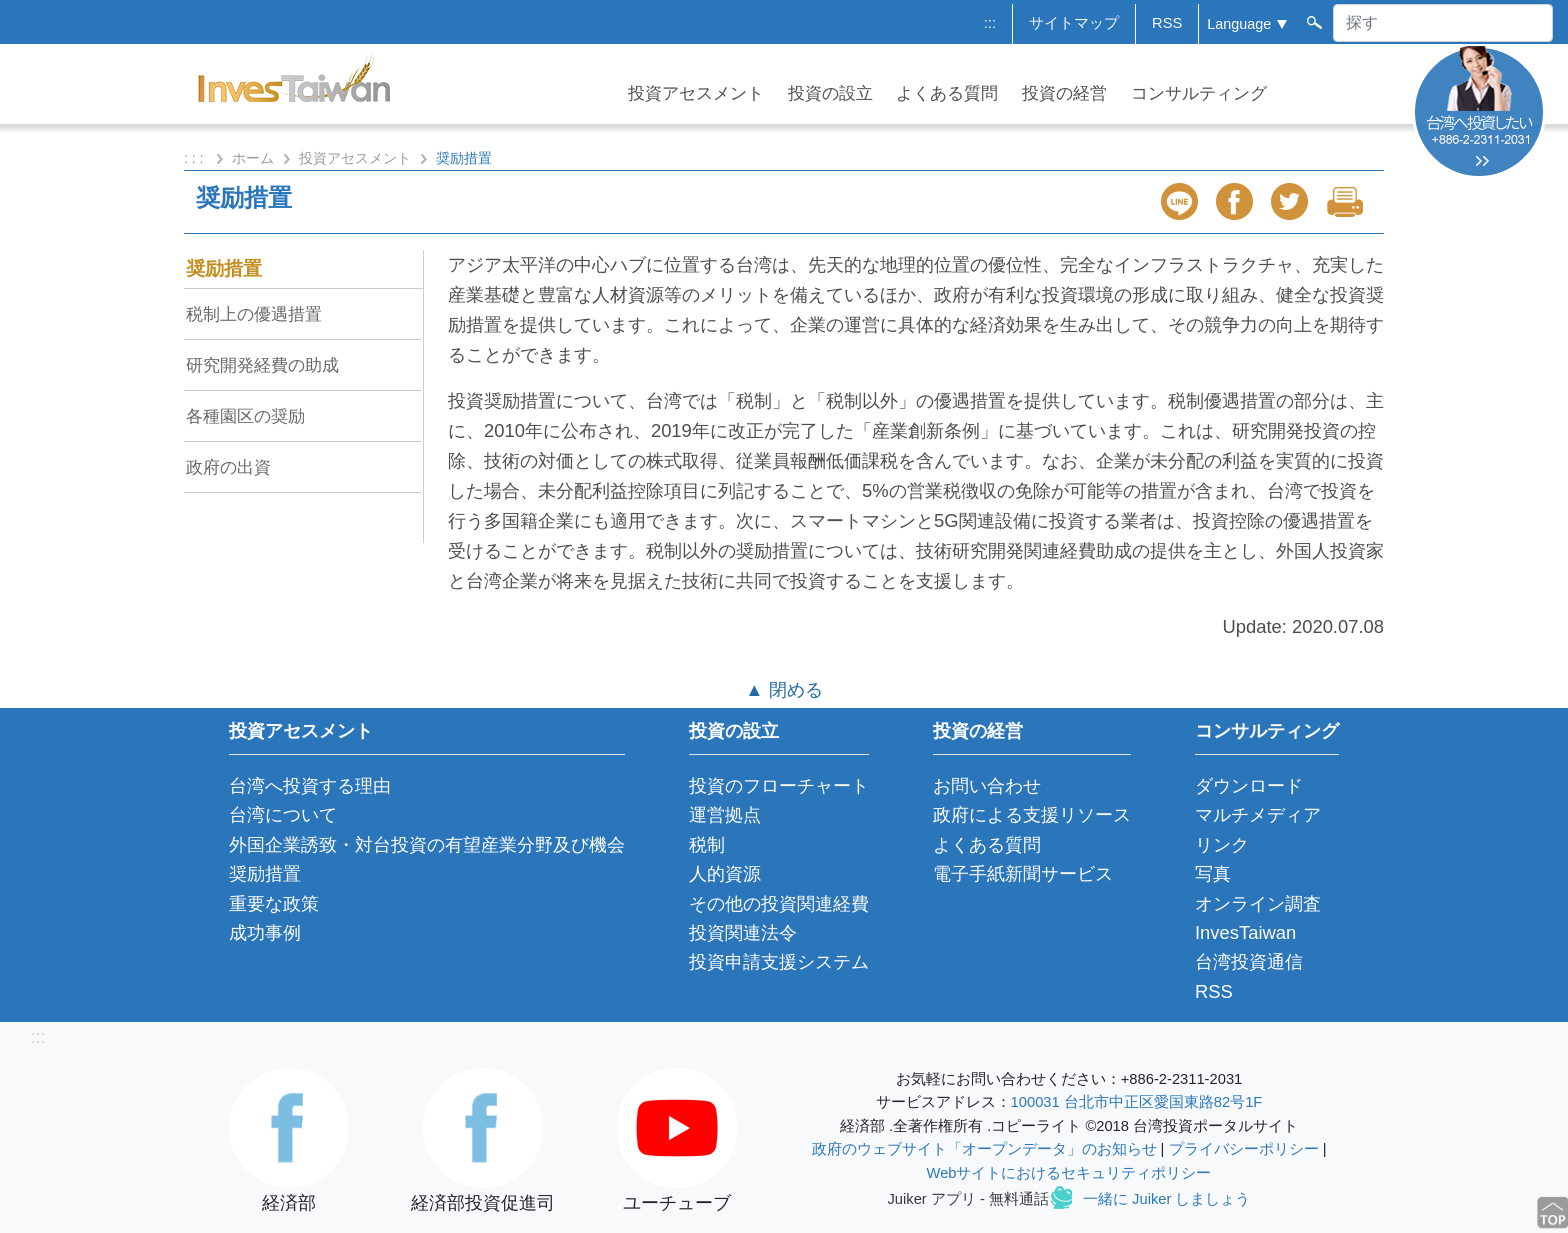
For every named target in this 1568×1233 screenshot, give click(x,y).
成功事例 (265, 932)
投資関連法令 (743, 932)
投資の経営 (1064, 93)
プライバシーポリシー (1244, 1149)
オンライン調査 (1258, 903)
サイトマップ (1074, 23)
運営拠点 (725, 814)
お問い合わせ (987, 785)
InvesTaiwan (1245, 932)
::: (990, 23)
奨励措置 (224, 268)
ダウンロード (1249, 785)
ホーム (253, 158)
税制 (707, 844)
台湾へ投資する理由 (310, 785)
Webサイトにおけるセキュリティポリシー (1069, 1173)
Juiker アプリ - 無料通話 (968, 1199)
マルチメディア (1258, 814)
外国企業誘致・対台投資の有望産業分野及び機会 (427, 844)
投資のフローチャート (779, 785)
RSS (1167, 23)
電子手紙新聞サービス (1023, 873)
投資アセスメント (696, 93)
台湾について (283, 814)
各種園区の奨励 (245, 416)
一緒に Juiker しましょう (1166, 1199)
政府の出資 (228, 467)
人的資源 (725, 873)
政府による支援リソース (1032, 814)
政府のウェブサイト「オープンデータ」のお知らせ (984, 1149)
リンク (1222, 844)
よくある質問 (947, 93)
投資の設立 (830, 93)
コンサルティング (1199, 93)
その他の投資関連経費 (779, 903)
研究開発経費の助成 (262, 365)
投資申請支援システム (779, 961)
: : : (195, 158)
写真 (1213, 873)
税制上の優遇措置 (254, 314)
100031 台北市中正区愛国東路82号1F (1137, 1102)
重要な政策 (274, 903)
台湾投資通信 (1249, 961)
